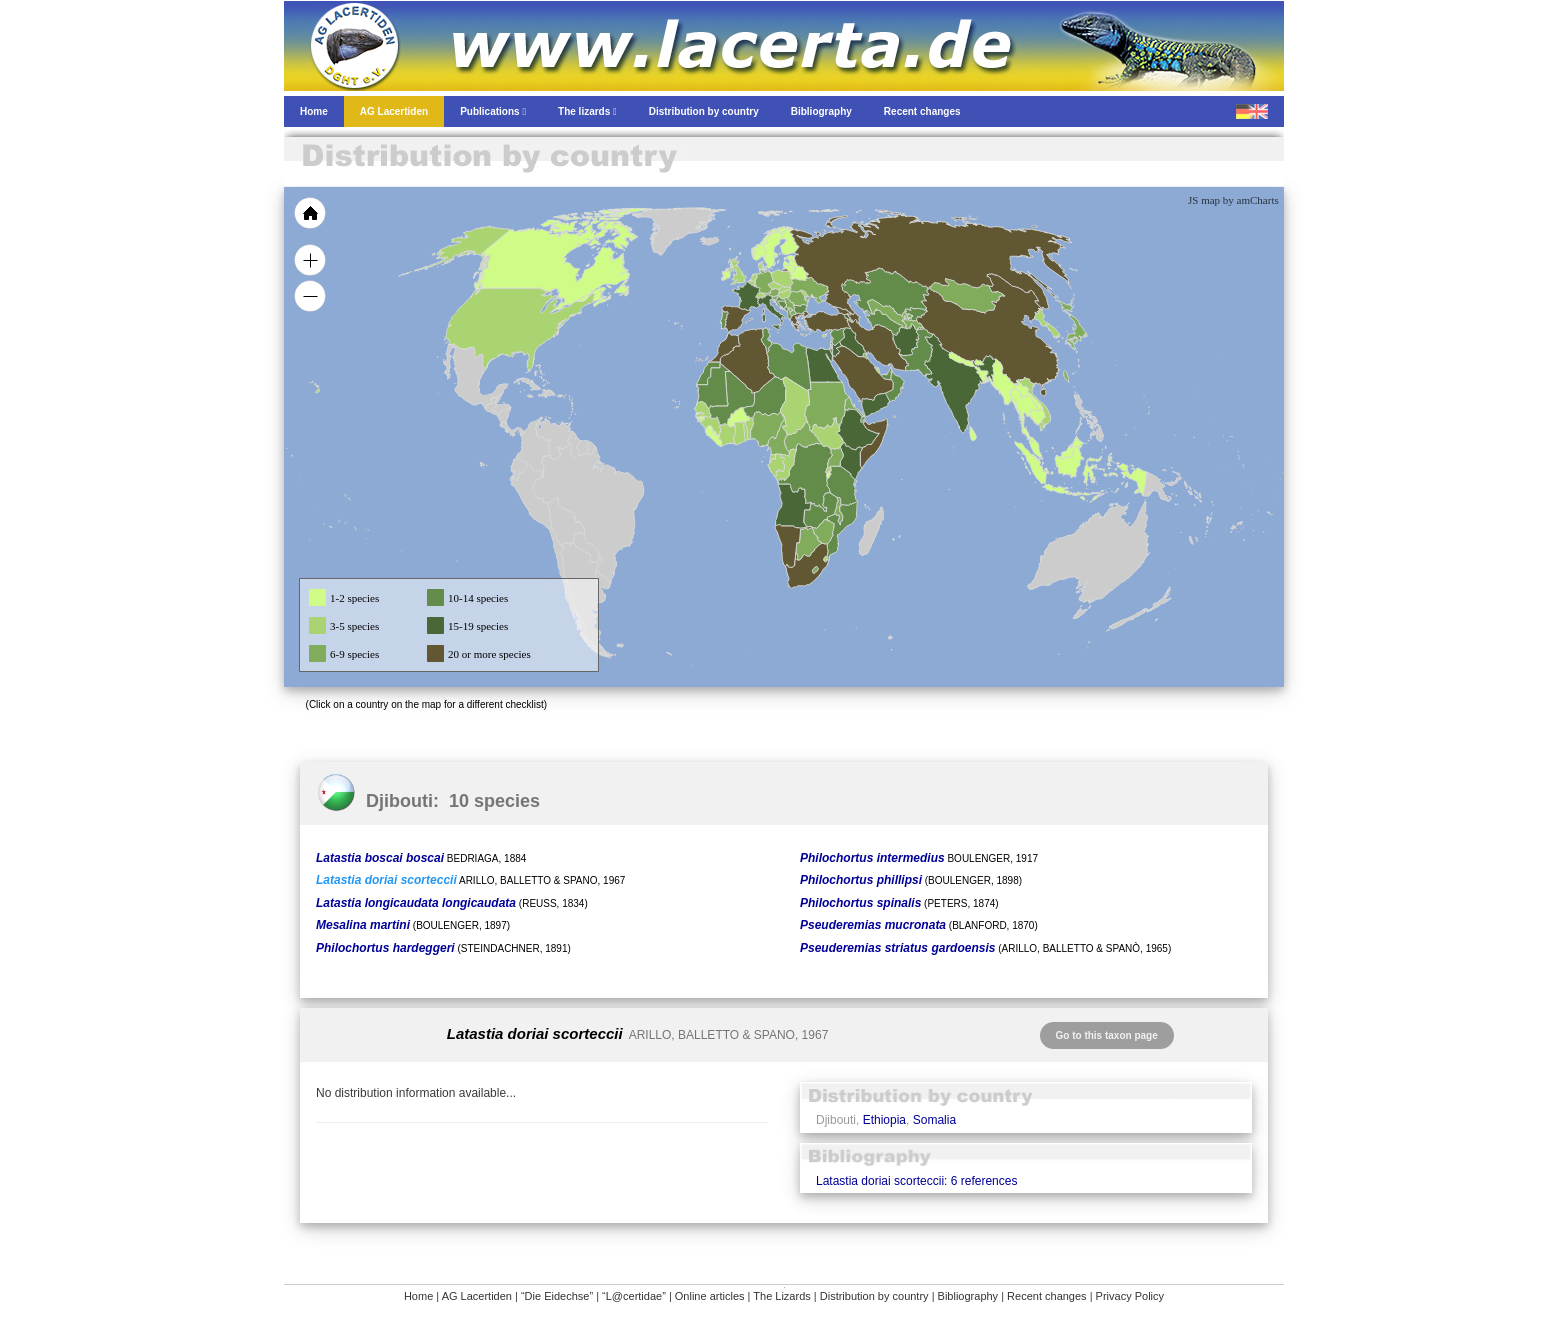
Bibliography (968, 1296)
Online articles (710, 1296)
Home (418, 1296)
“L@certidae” (634, 1296)
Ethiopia (884, 1120)
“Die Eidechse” (557, 1296)
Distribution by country (874, 1296)
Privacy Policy (1130, 1296)
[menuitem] (886, 374)
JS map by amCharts (1233, 200)
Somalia (934, 1120)
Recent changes (1047, 1296)
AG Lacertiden (477, 1296)
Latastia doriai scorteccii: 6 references (916, 1181)
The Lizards (781, 1296)
